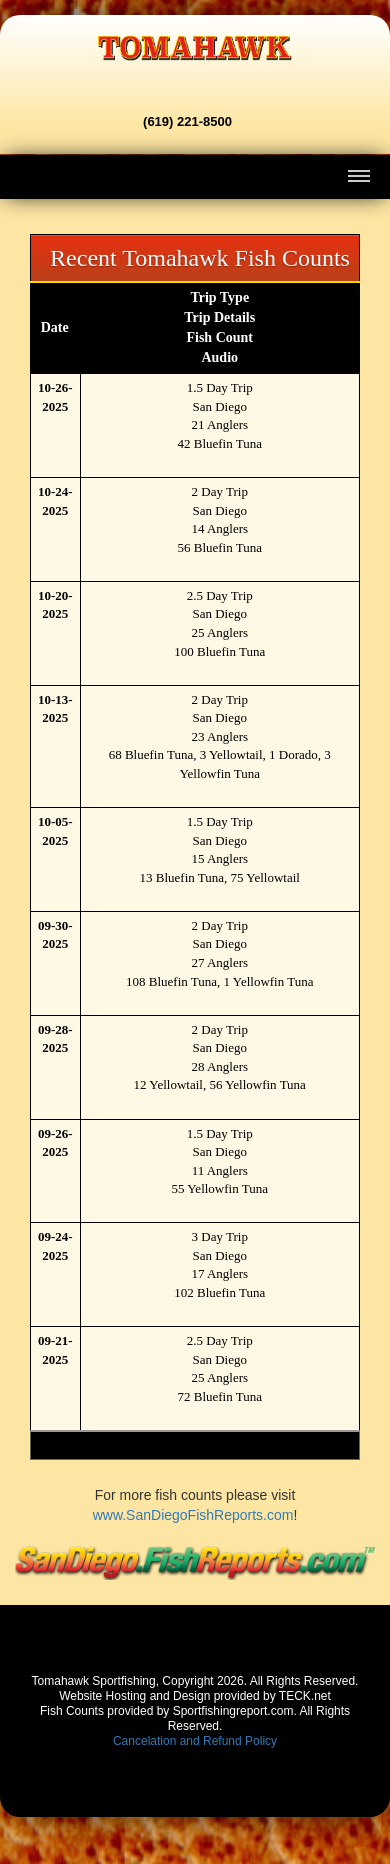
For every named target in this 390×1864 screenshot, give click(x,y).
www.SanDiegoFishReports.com (193, 1515)
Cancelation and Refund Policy (195, 1741)
